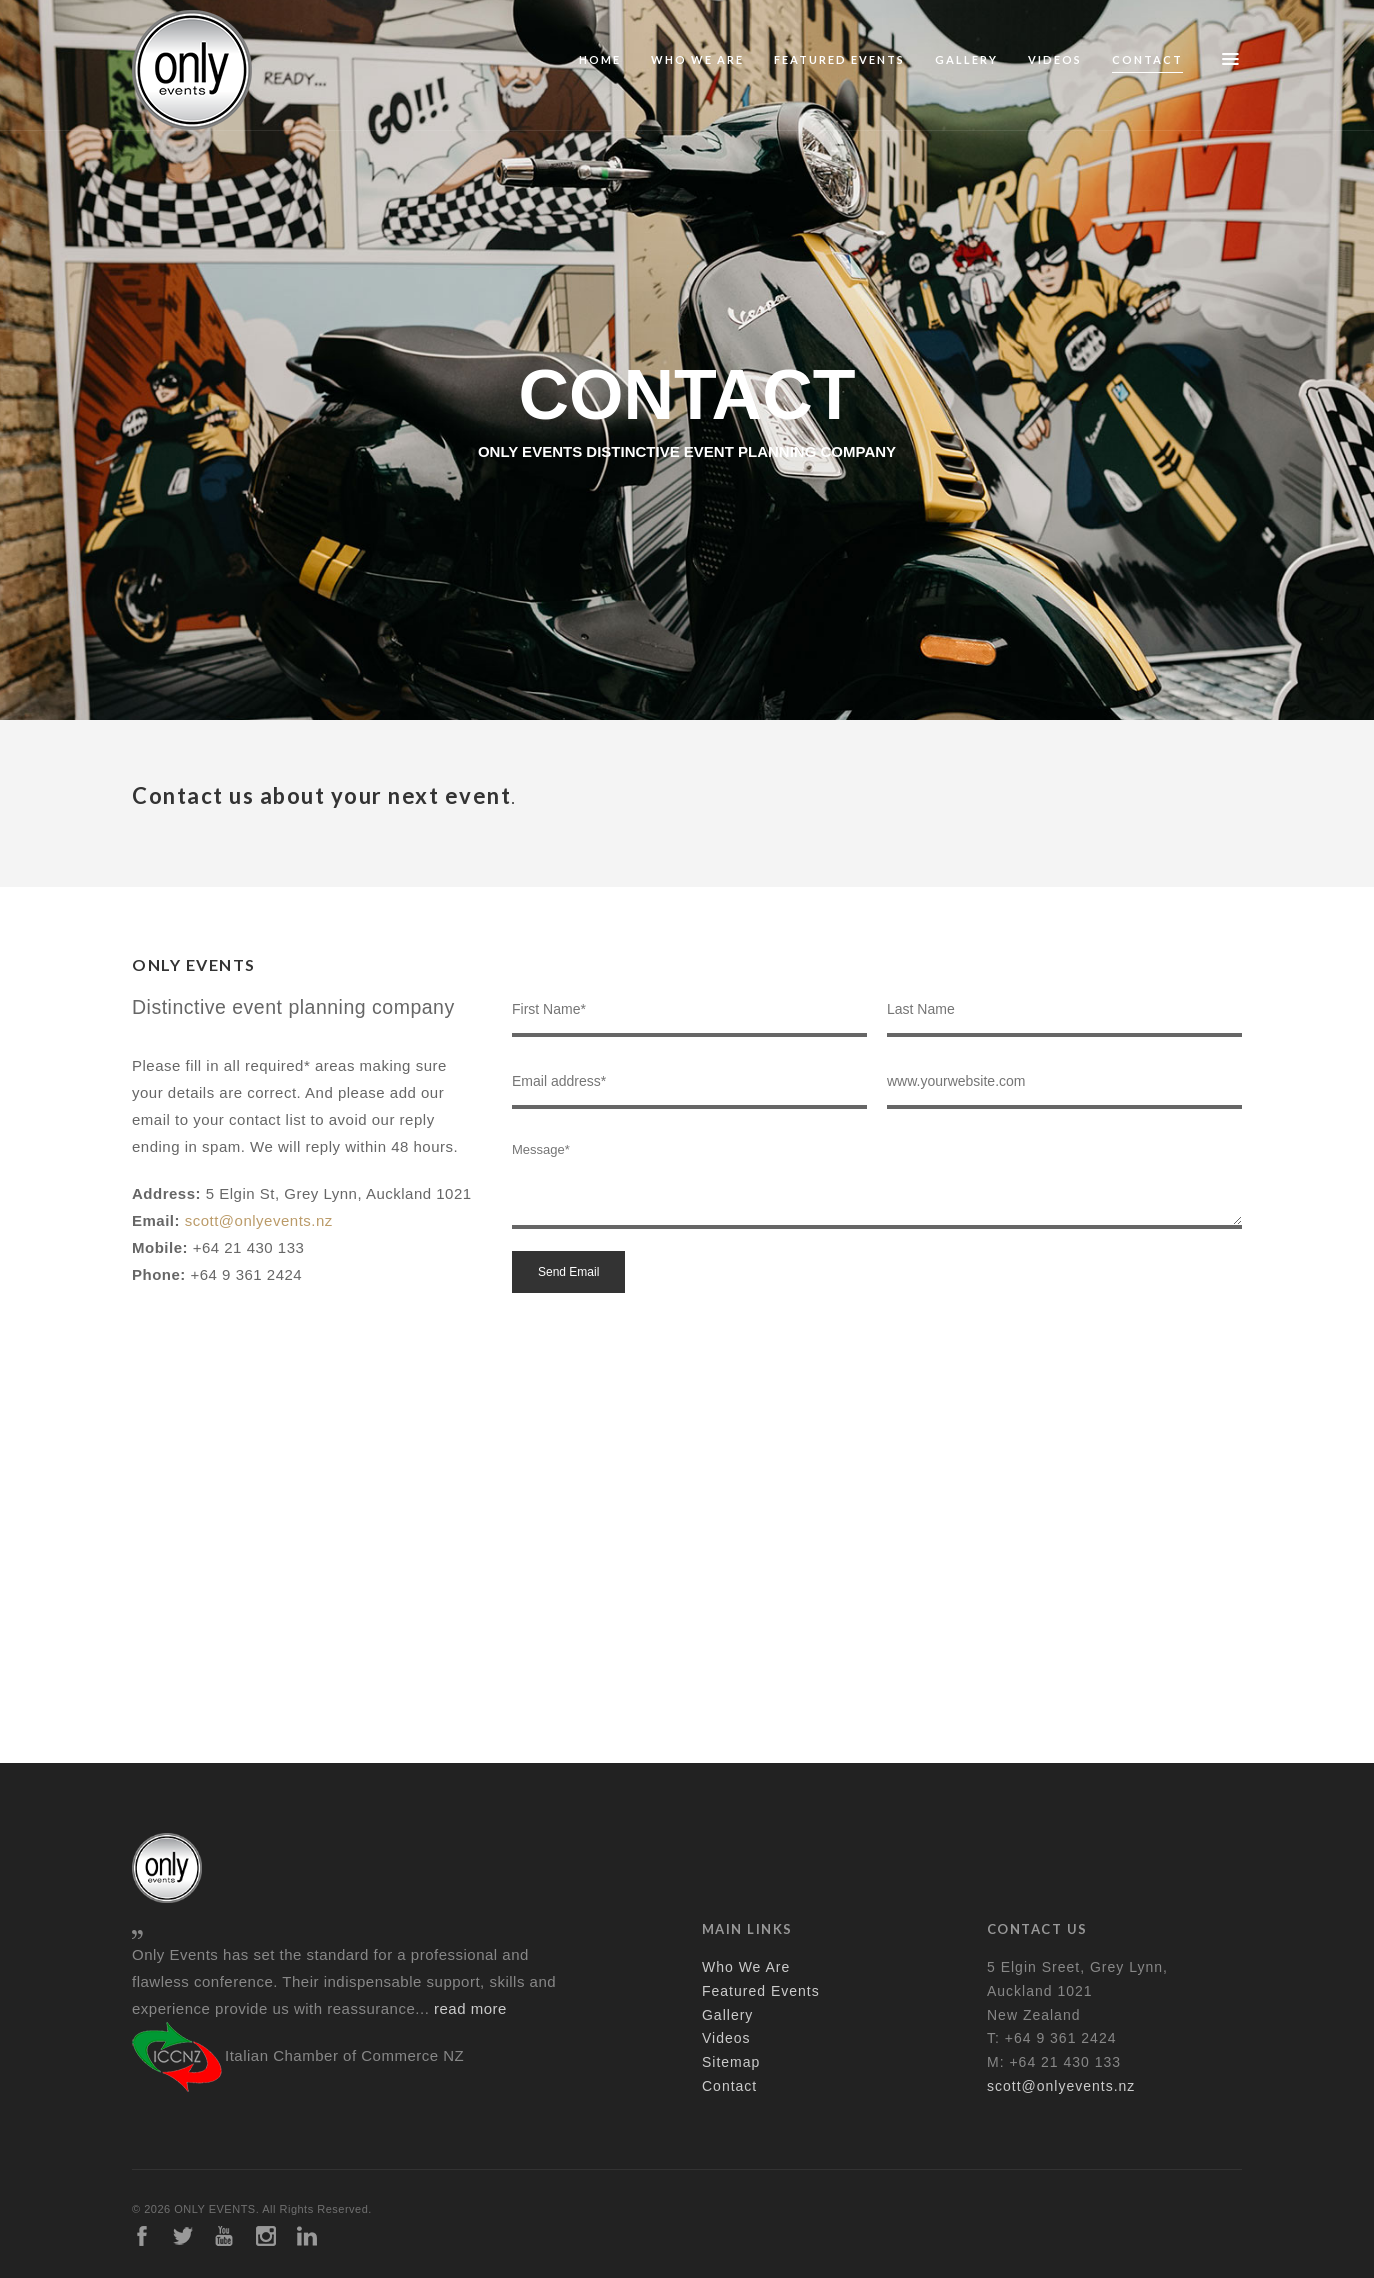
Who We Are (697, 59)
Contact (1147, 59)
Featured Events (839, 59)
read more (470, 2008)
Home (600, 59)
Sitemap (731, 2062)
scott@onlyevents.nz (259, 1220)
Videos (1055, 59)
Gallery (966, 59)
